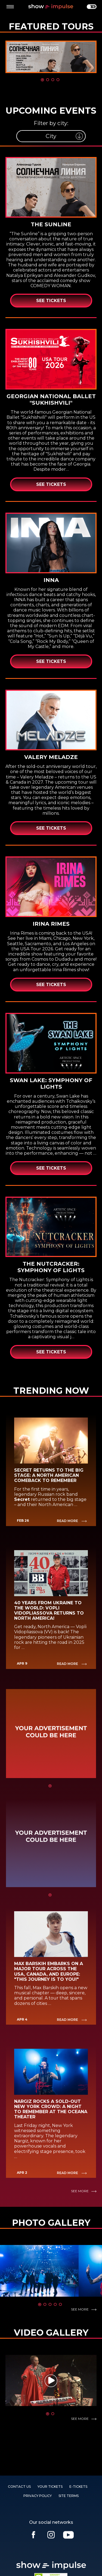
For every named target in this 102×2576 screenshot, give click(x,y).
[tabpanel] (51, 57)
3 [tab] (52, 79)
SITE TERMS (68, 2496)
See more (80, 2191)
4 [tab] (58, 79)
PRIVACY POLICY (37, 2496)
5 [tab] (60, 2304)
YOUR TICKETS (50, 2487)
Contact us (19, 2487)
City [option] (51, 136)
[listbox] (51, 136)
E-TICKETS (78, 2487)
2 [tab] (47, 79)
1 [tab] (42, 79)
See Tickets (51, 300)
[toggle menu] (10, 6)
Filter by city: (51, 123)
